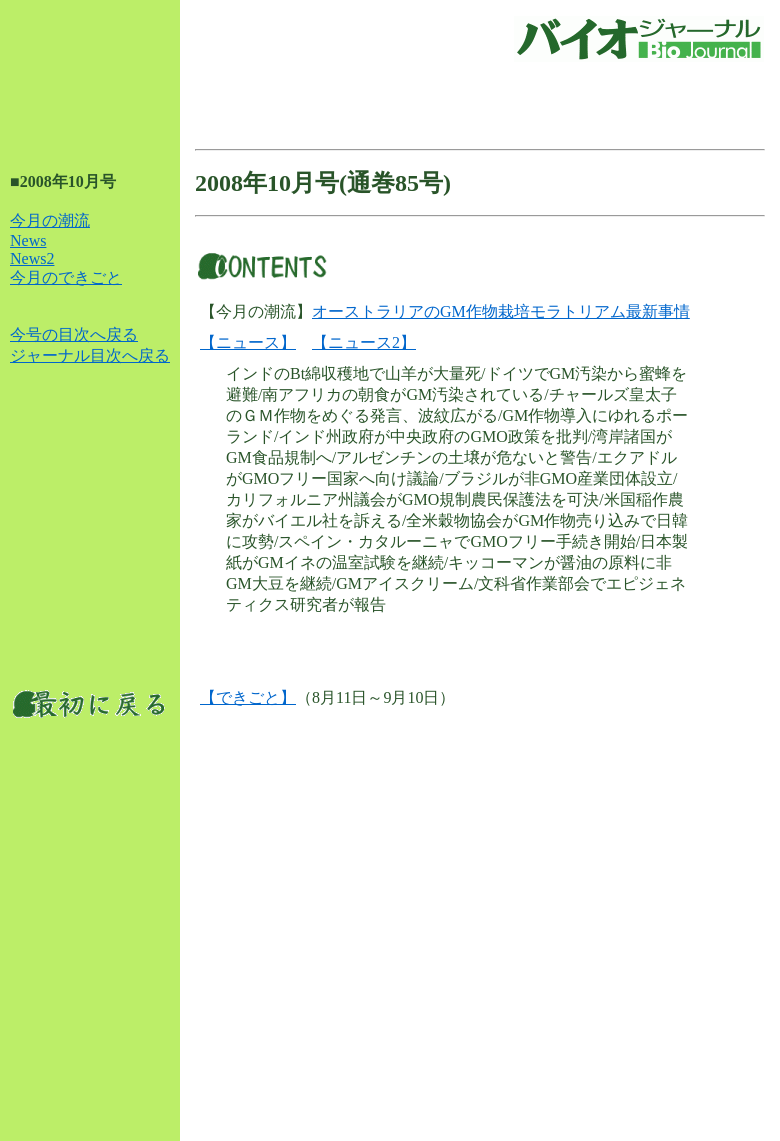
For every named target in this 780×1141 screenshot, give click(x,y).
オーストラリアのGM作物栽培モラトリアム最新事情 (501, 311)
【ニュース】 (248, 342)
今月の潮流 (50, 220)
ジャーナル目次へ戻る (90, 355)
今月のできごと (66, 277)
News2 (32, 258)
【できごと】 (248, 697)
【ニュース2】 (364, 342)
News (28, 240)
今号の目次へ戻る (74, 334)
